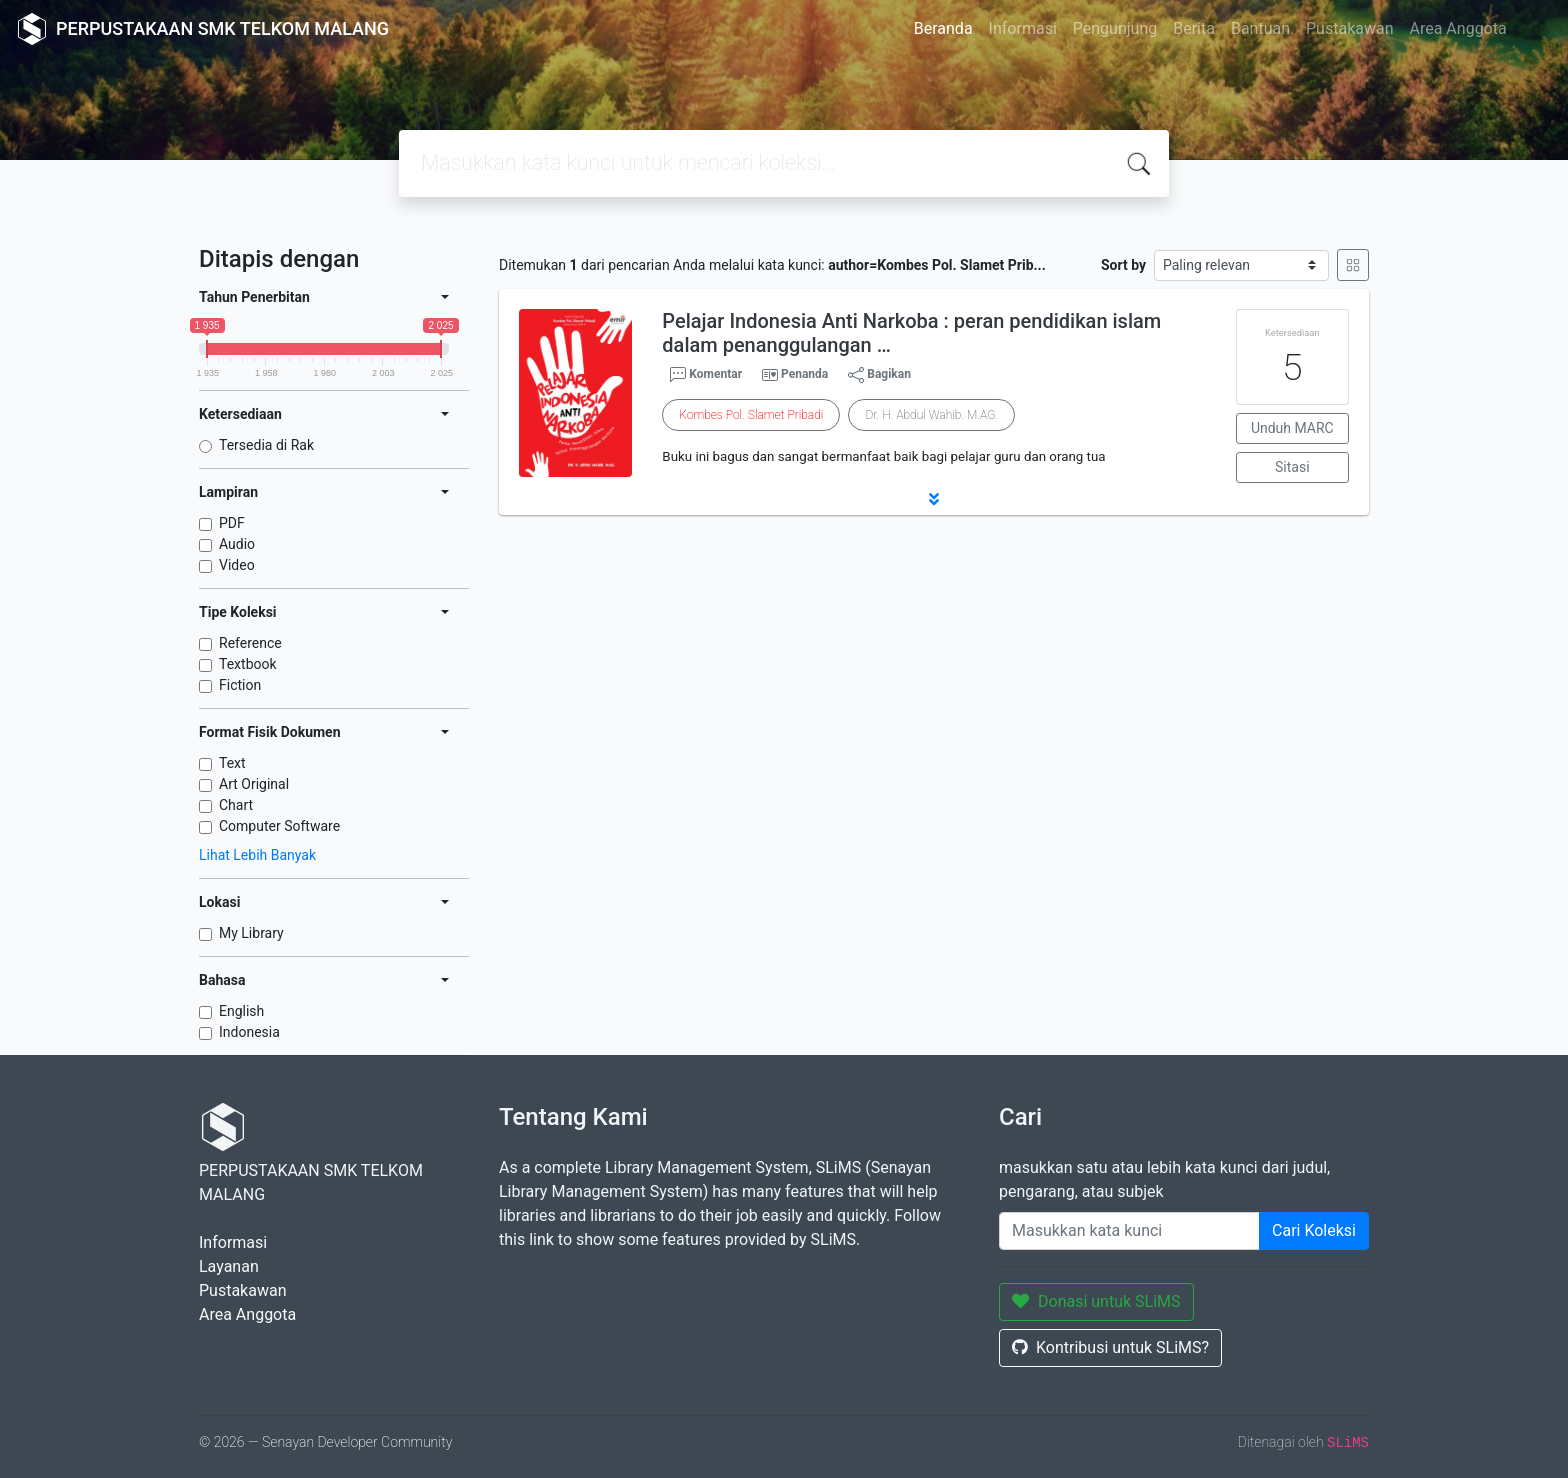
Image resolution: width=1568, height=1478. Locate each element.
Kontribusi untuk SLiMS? (1110, 1347)
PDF (232, 523)
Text (232, 763)
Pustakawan (1349, 28)
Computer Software (279, 826)
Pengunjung (1115, 28)
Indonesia (249, 1032)
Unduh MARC (1292, 428)
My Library (251, 933)
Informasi (1023, 28)
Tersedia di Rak (266, 445)
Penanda (804, 374)
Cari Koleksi (1314, 1230)
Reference (250, 643)
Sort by (1123, 265)
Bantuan (1260, 28)
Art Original (254, 784)
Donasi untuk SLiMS (1096, 1301)
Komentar (706, 375)
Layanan (229, 1266)
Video (237, 565)
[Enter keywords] (1129, 1231)
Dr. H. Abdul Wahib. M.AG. (931, 415)
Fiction (240, 685)
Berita (1194, 28)
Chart (236, 805)
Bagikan (879, 375)
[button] (934, 499)
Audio (237, 544)
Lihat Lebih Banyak (257, 855)
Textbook (248, 664)
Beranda (943, 28)
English (241, 1011)
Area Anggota (1458, 28)
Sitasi (1292, 467)
